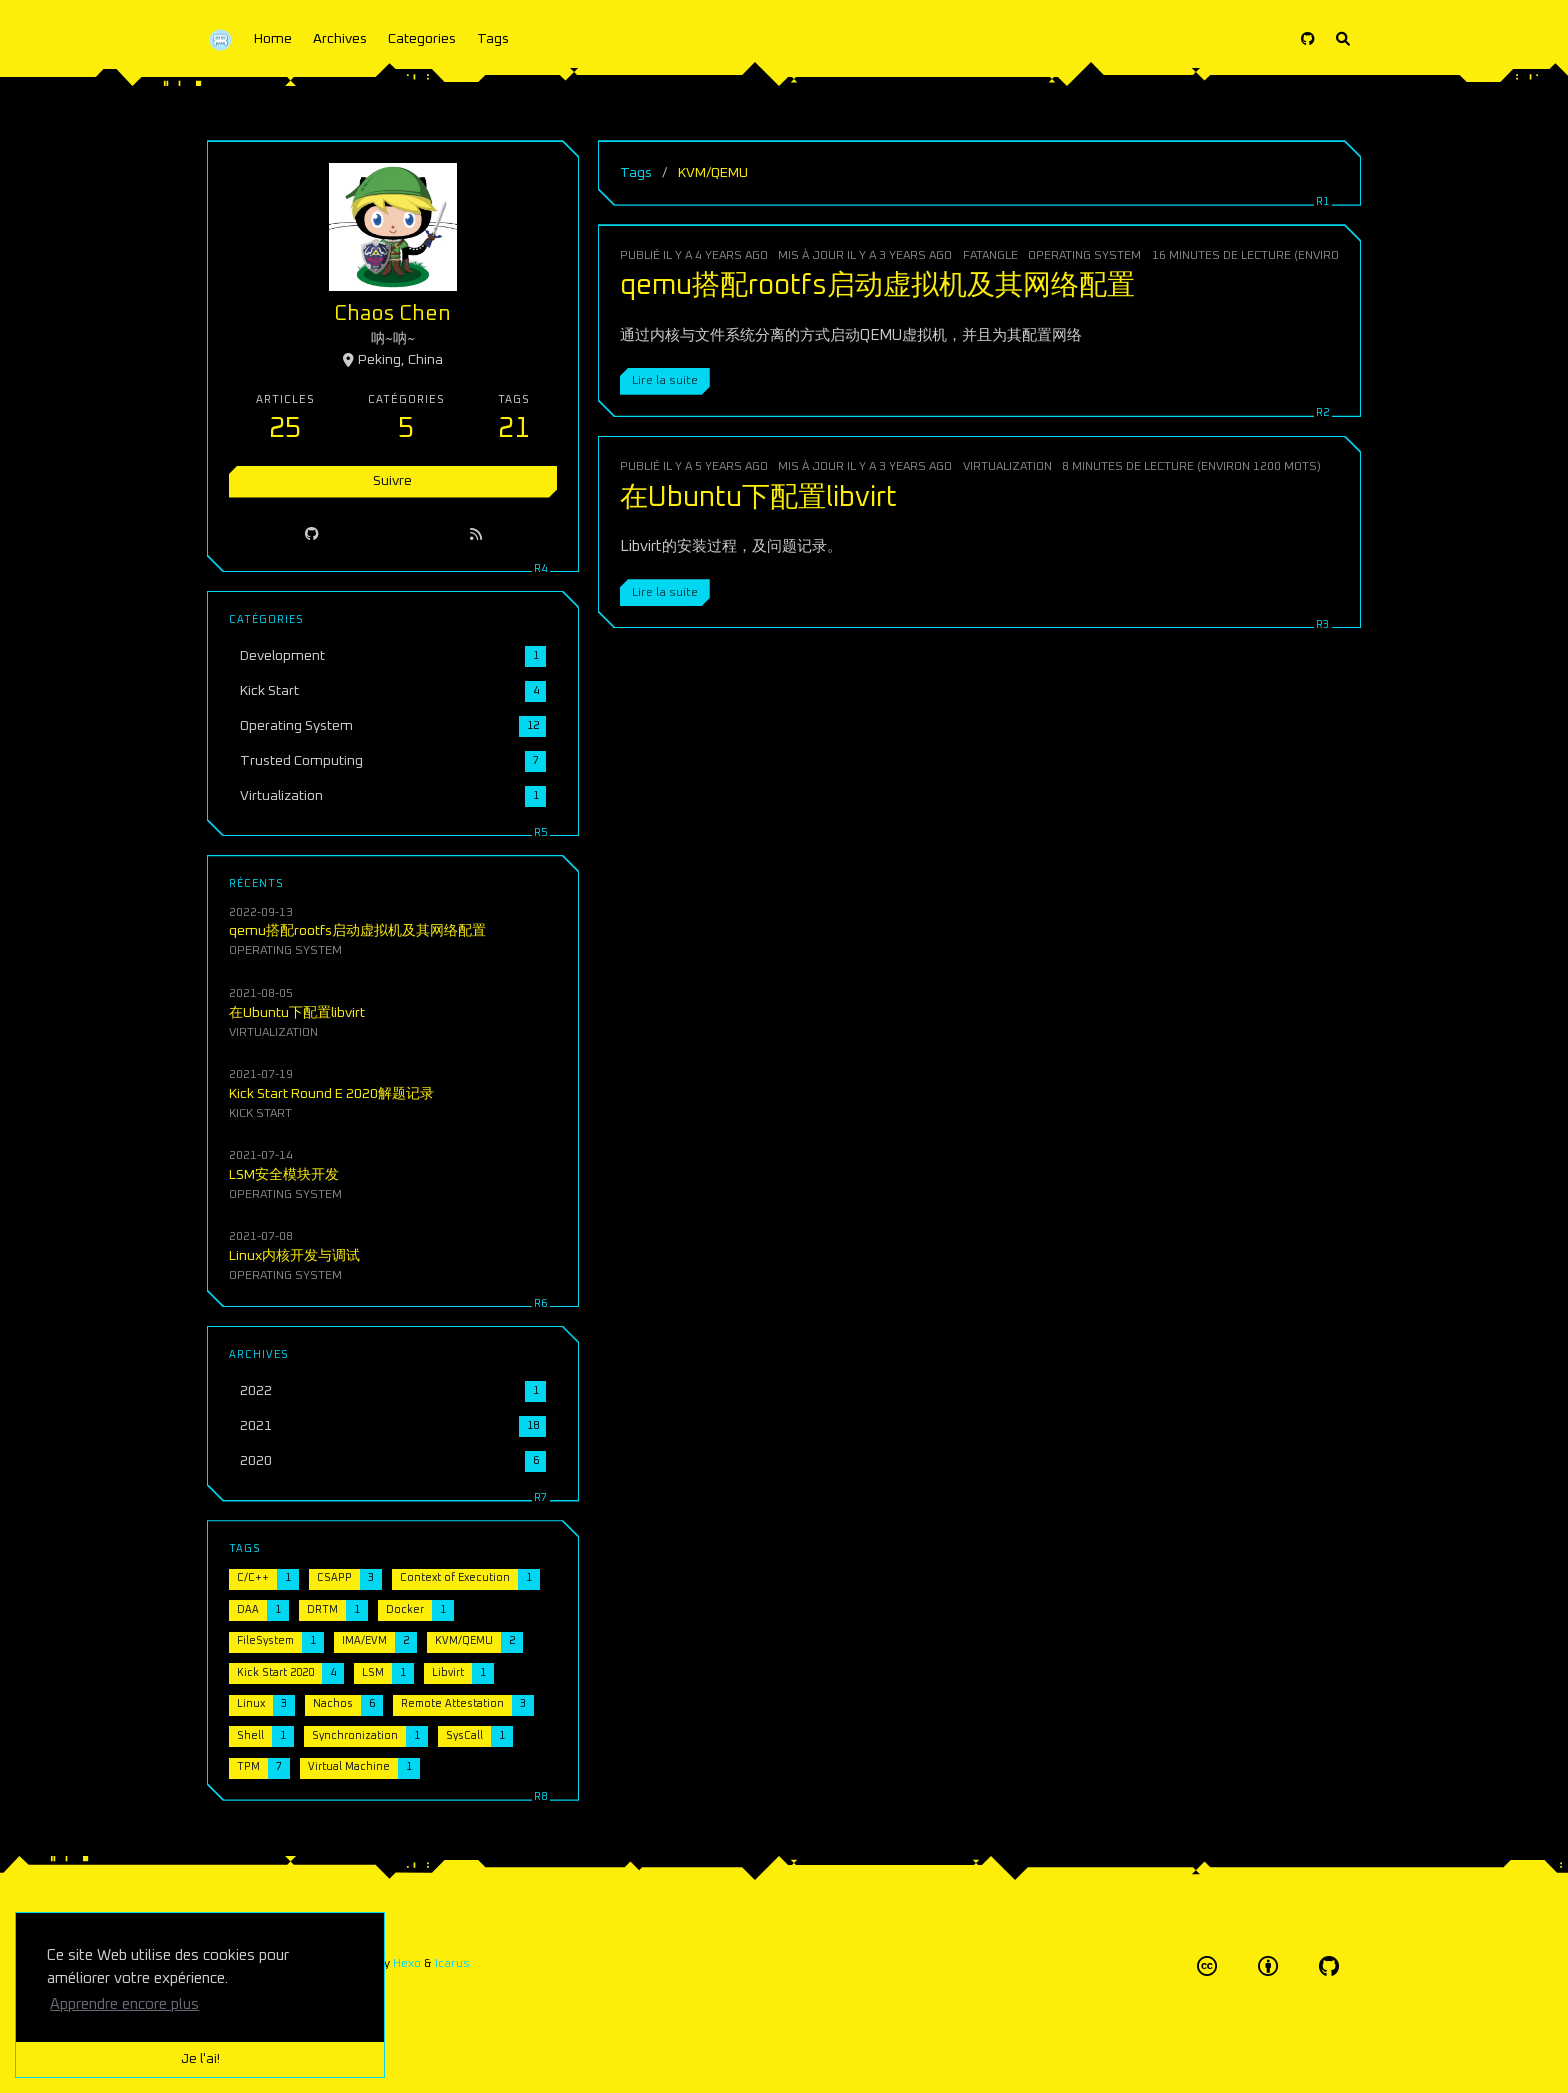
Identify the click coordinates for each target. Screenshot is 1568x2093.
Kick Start (261, 1112)
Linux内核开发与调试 (295, 1255)
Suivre (392, 481)
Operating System (1084, 255)
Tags (493, 39)
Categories (422, 39)
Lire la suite (665, 380)
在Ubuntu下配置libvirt (758, 498)
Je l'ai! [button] (200, 2059)
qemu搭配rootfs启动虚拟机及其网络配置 (877, 286)
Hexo (407, 1963)
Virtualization (1007, 466)
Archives (340, 39)
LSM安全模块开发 (285, 1174)
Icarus (452, 1963)
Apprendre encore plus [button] (124, 2004)
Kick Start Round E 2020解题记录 (332, 1093)
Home (273, 39)
